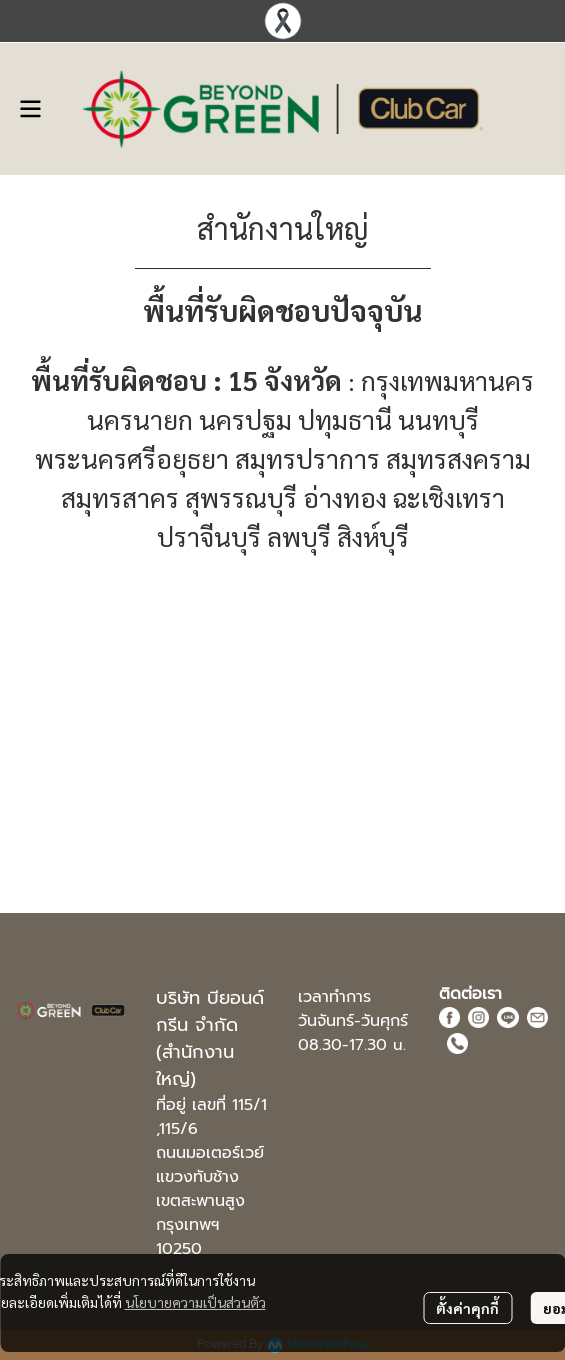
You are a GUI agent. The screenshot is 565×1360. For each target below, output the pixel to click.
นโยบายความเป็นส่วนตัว (195, 1302)
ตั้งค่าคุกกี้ (467, 1308)
